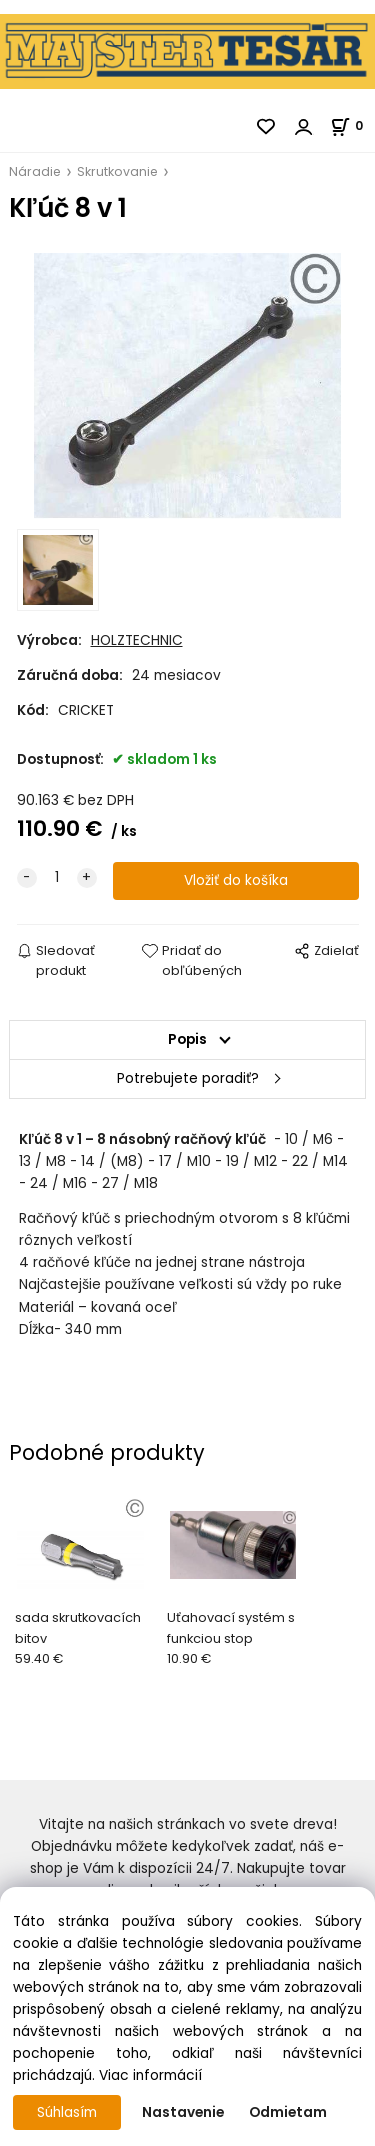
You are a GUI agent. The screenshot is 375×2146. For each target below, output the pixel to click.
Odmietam (288, 2112)
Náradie (35, 171)
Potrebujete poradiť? (188, 1078)
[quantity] (57, 878)
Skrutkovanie (117, 171)
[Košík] (352, 125)
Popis (187, 1039)
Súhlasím (67, 2112)
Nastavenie (183, 2112)
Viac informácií (150, 2075)
